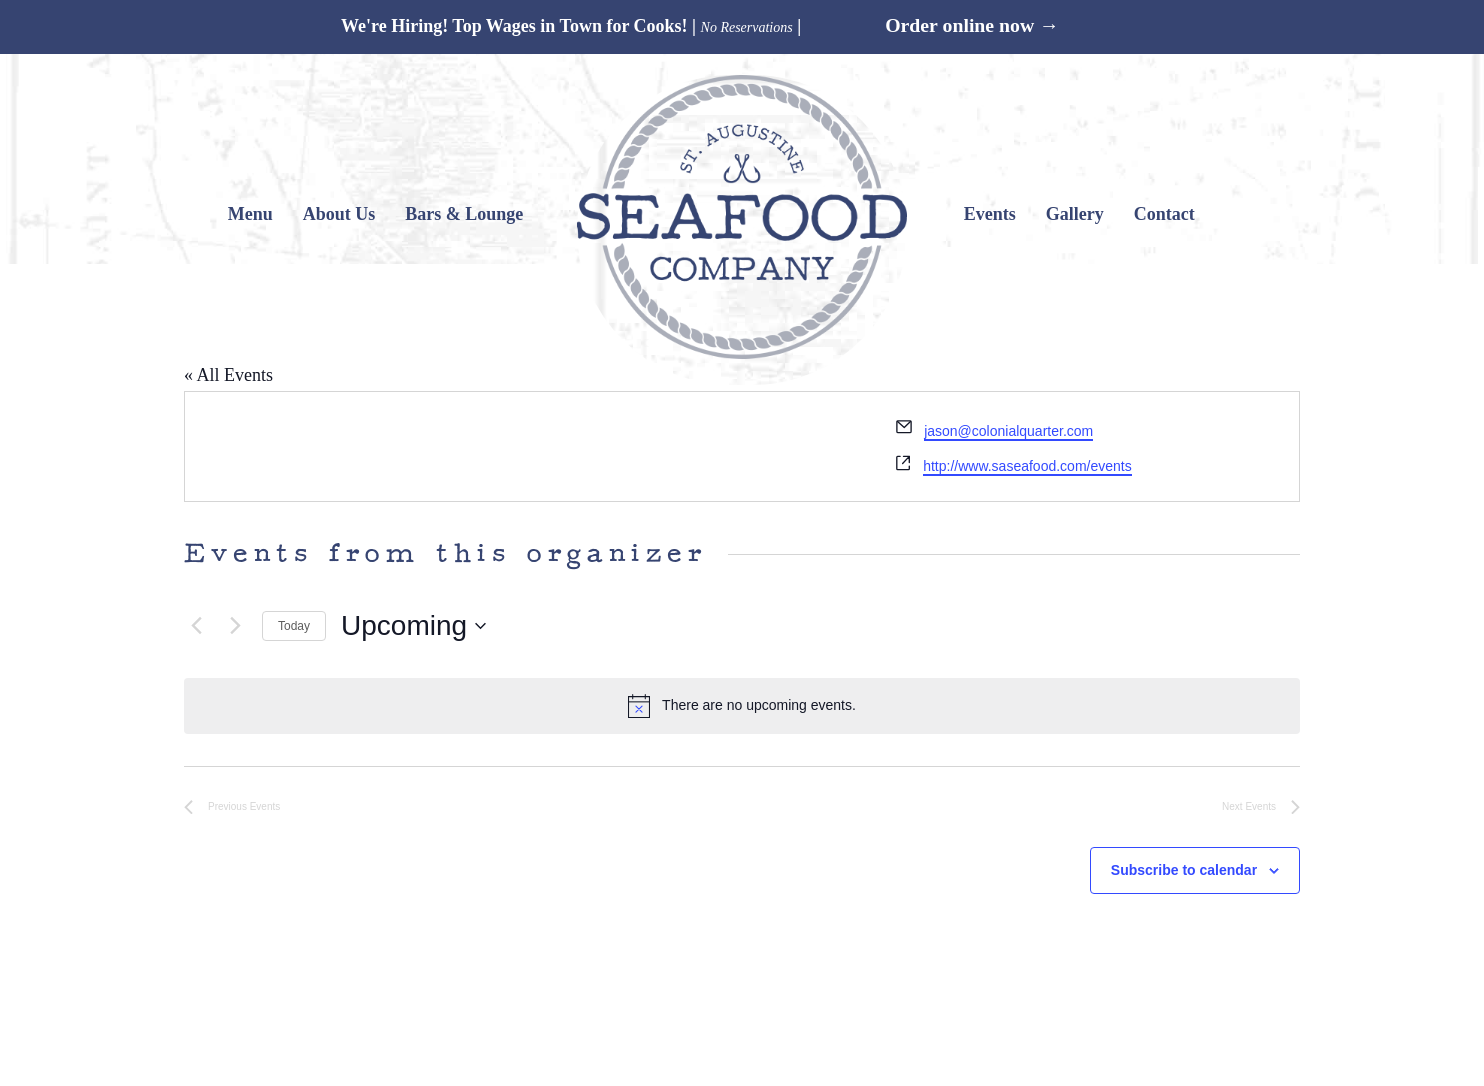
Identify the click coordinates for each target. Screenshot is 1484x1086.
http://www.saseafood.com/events (1027, 466)
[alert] (742, 706)
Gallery (1075, 214)
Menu (250, 214)
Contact (1164, 214)
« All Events (228, 375)
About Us (339, 214)
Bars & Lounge (464, 214)
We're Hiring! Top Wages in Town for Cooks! (514, 26)
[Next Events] (235, 626)
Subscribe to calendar (1184, 870)
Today (294, 626)
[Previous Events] (196, 626)
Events (990, 214)
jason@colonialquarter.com (1008, 431)
